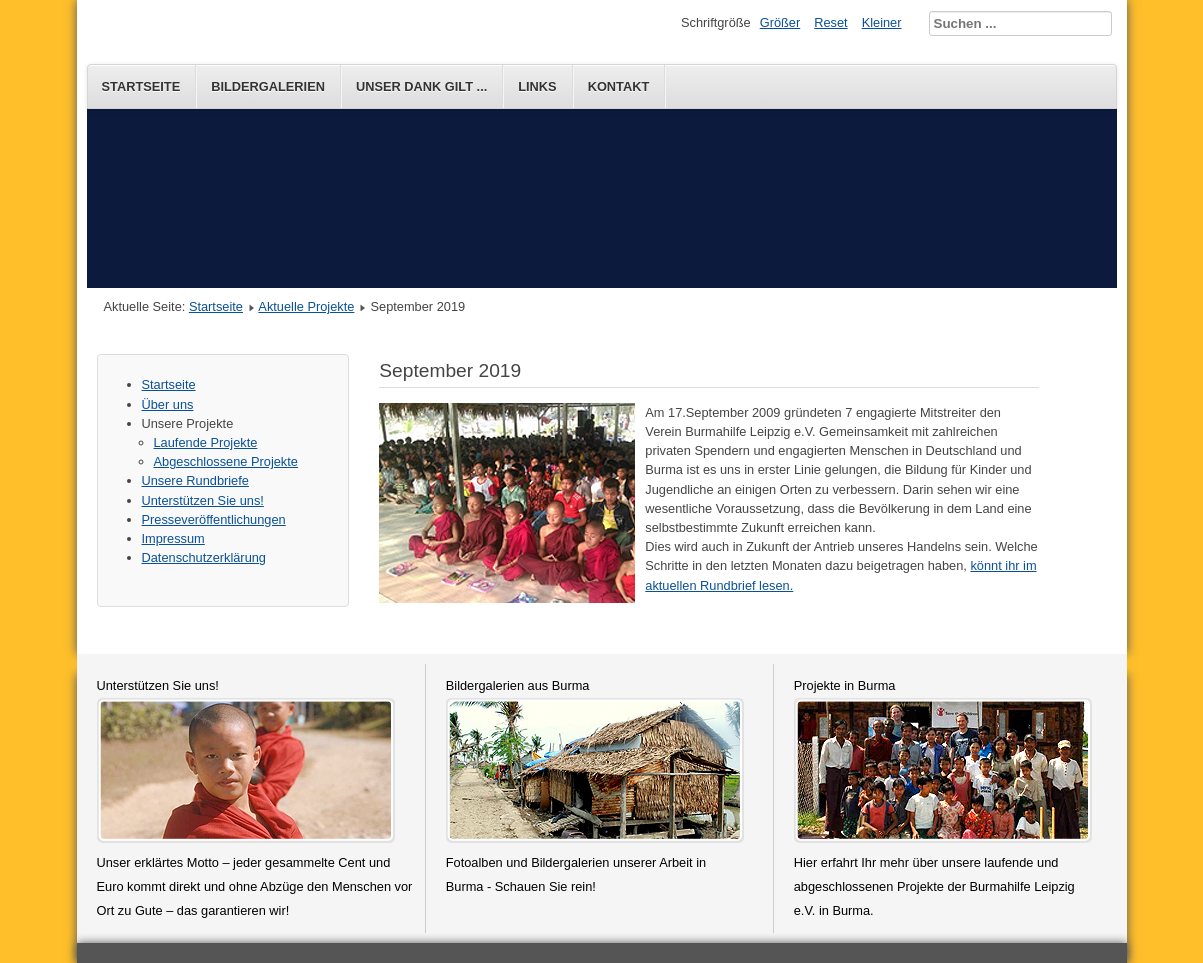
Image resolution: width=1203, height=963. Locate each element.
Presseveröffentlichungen (214, 519)
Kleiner (882, 22)
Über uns (168, 404)
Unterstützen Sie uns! (203, 500)
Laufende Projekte (206, 442)
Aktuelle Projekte (306, 306)
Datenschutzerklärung (204, 557)
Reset (830, 22)
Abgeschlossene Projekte (226, 461)
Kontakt (619, 86)
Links (537, 86)
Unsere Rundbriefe (195, 480)
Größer (780, 22)
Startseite (141, 86)
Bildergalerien (268, 86)
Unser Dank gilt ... (421, 86)
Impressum (173, 538)
